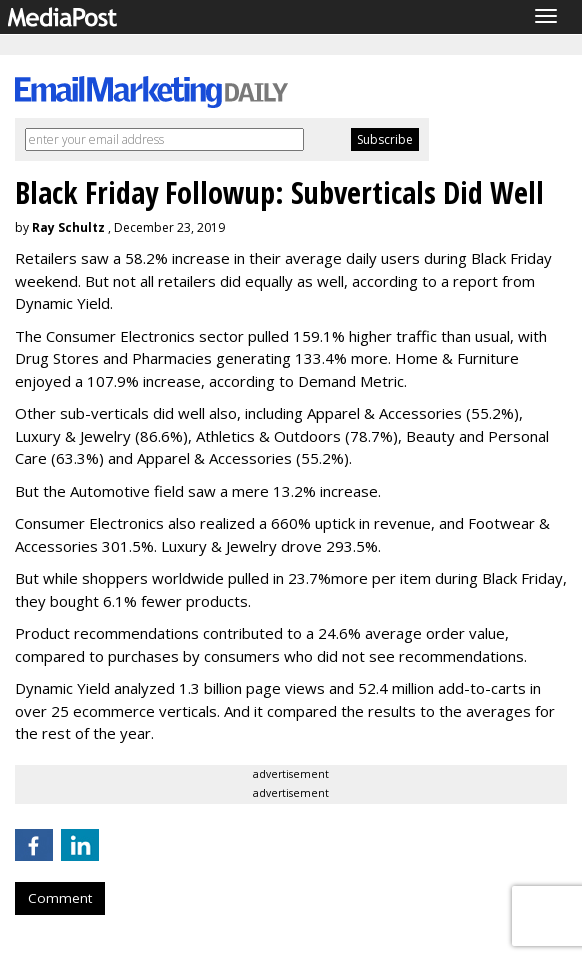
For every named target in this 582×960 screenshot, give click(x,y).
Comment (60, 898)
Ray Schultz (68, 227)
